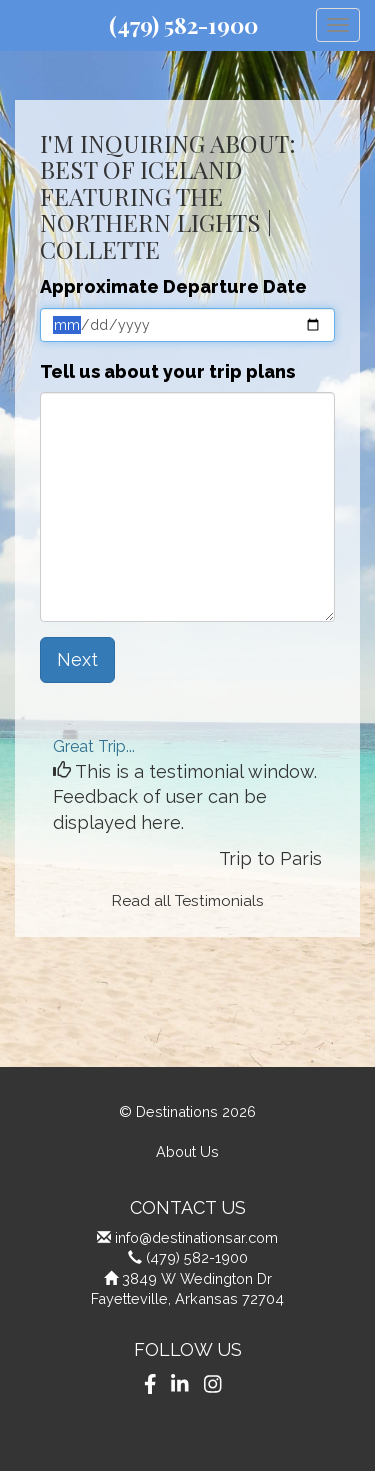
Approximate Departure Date (173, 286)
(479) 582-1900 (183, 25)
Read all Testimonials (188, 901)
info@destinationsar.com (196, 1237)
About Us (187, 1151)
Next (77, 659)
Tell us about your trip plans (167, 371)
